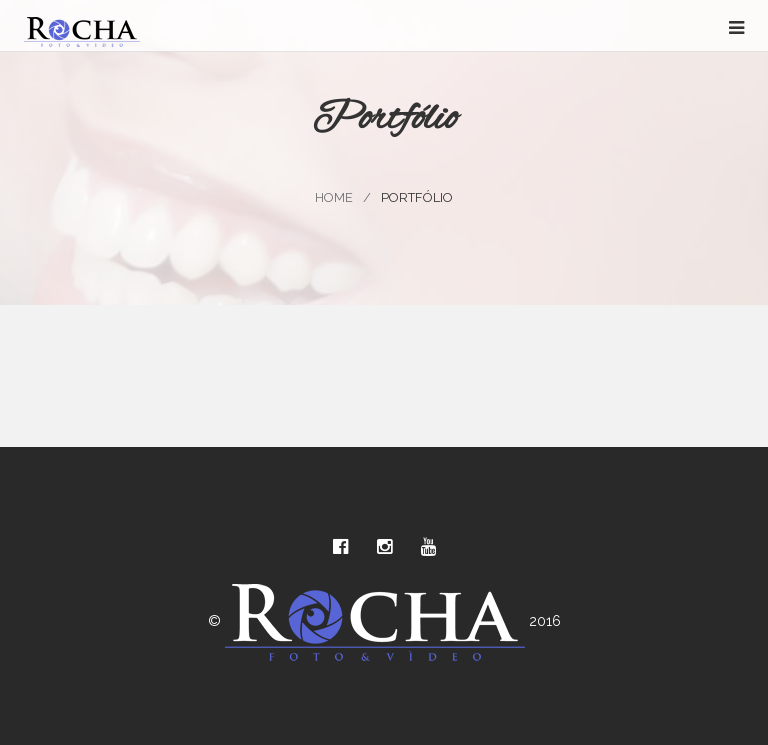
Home (334, 197)
